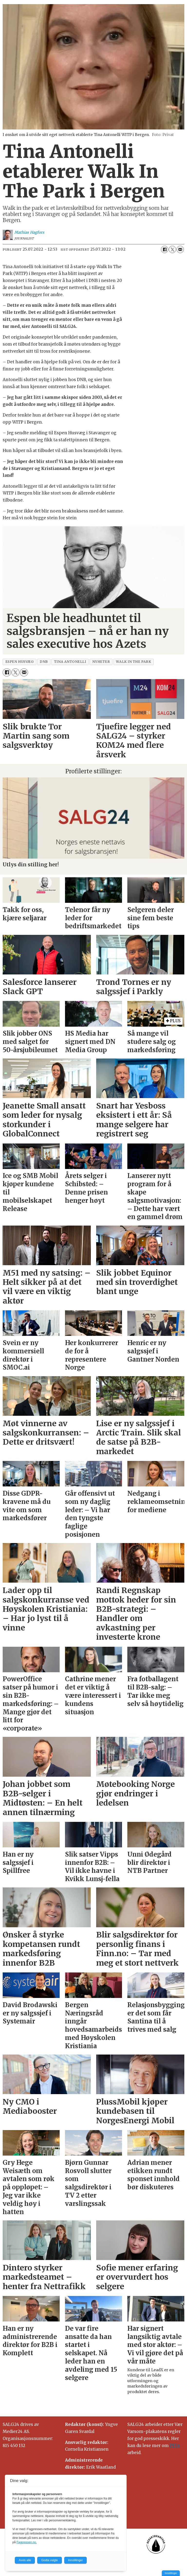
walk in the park (133, 662)
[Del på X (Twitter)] (172, 249)
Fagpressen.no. (27, 2542)
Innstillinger (171, 2573)
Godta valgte (49, 2560)
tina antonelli (70, 662)
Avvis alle (25, 2560)
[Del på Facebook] (164, 249)
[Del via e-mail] (180, 249)
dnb (44, 662)
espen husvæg (19, 662)
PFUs (175, 2445)
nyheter (101, 662)
